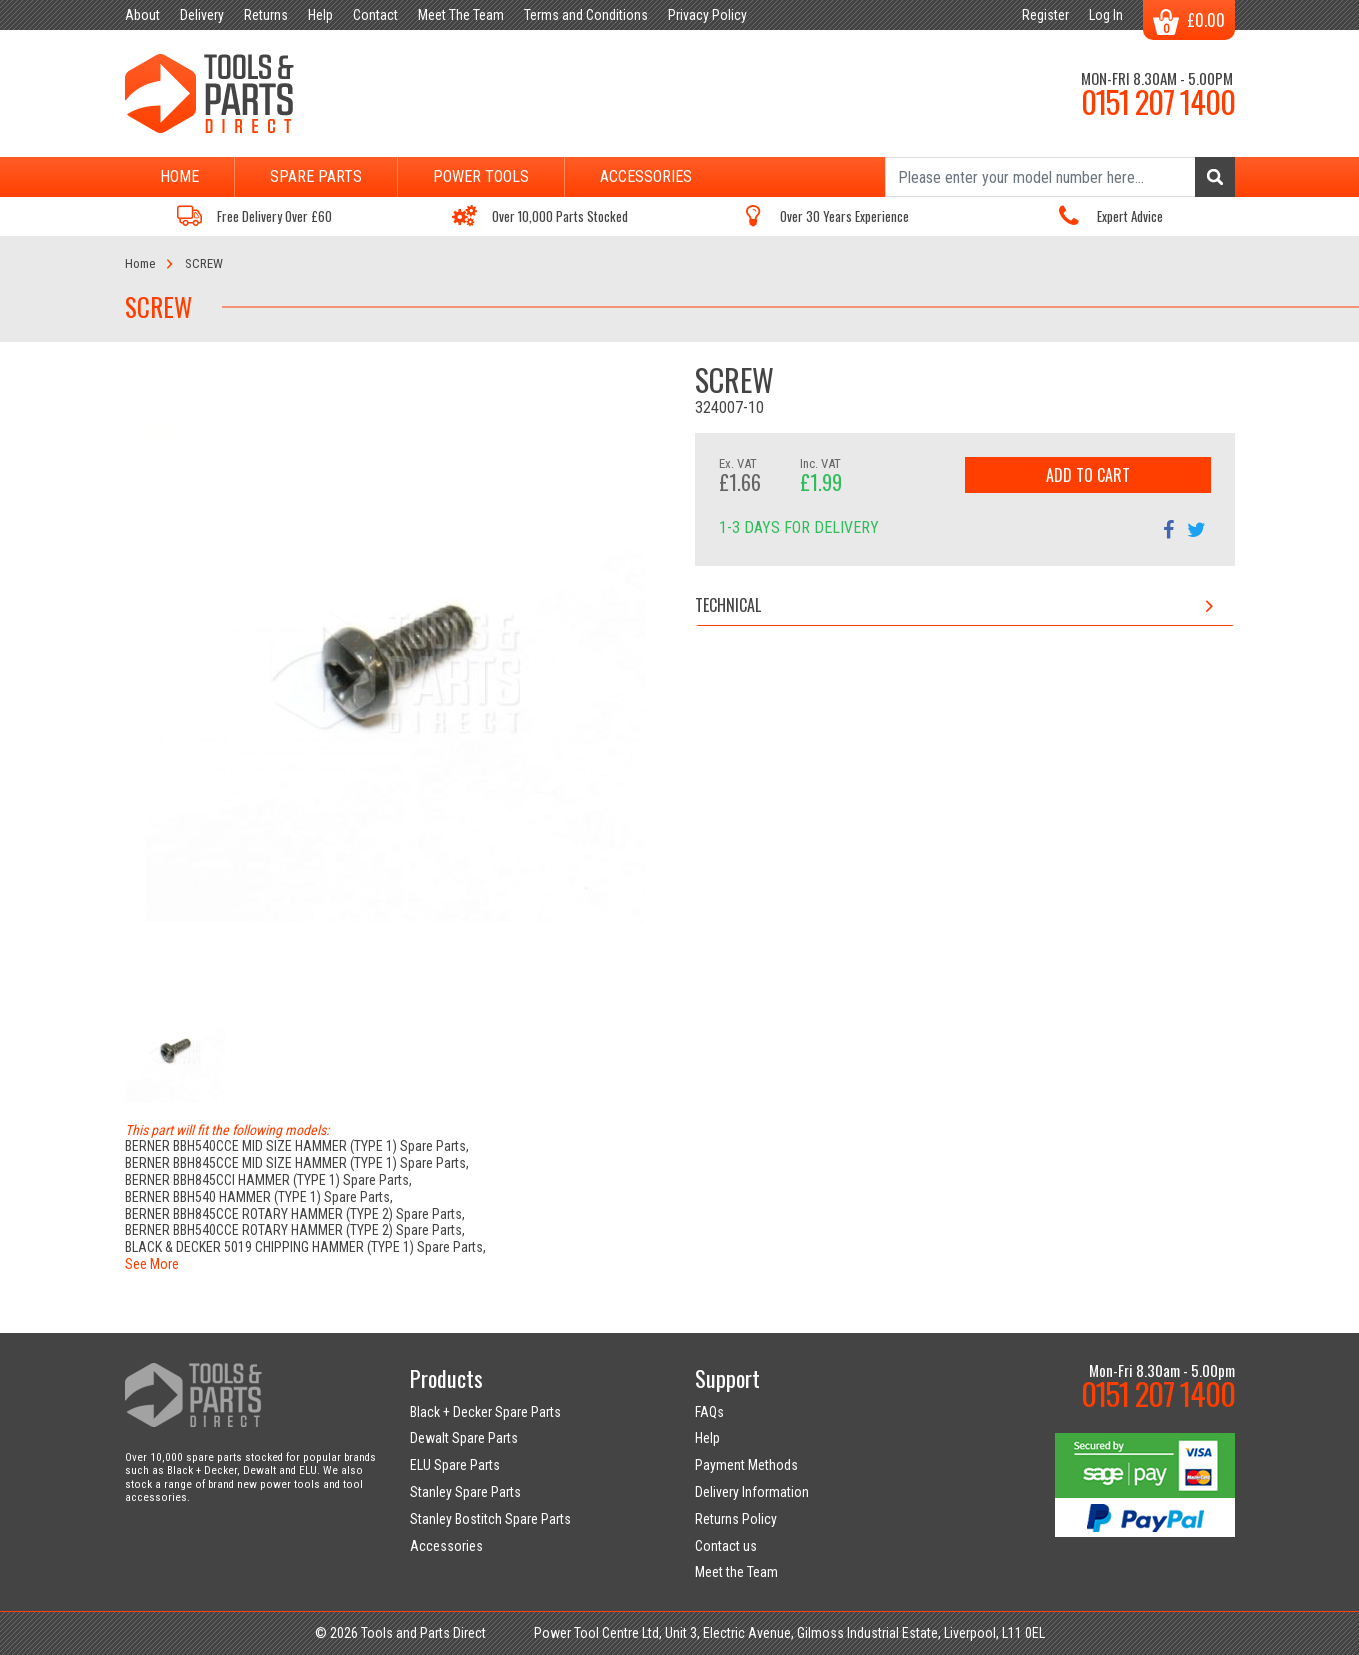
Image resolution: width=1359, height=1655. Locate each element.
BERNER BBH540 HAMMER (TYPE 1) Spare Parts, (259, 1197)
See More (152, 1264)
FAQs (709, 1412)
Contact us (726, 1546)
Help (707, 1438)
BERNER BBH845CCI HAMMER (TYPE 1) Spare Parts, (268, 1180)
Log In (1106, 15)
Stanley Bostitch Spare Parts (490, 1519)
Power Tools (481, 176)
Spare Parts (316, 176)
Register (1045, 15)
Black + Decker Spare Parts (485, 1412)
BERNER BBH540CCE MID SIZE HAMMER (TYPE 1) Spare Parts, (297, 1146)
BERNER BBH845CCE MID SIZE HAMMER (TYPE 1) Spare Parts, (297, 1163)
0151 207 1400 (1158, 101)
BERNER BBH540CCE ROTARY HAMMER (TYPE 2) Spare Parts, (295, 1230)
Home (179, 176)
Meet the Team (736, 1572)
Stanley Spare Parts (465, 1492)
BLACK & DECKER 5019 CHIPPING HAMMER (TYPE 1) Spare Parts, (305, 1247)
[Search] (1060, 177)
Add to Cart (1088, 475)
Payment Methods (746, 1465)
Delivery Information (752, 1492)
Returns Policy (736, 1519)
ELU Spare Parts (455, 1465)
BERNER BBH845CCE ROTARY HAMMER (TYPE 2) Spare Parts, (295, 1214)
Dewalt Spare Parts (464, 1438)
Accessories (646, 176)
